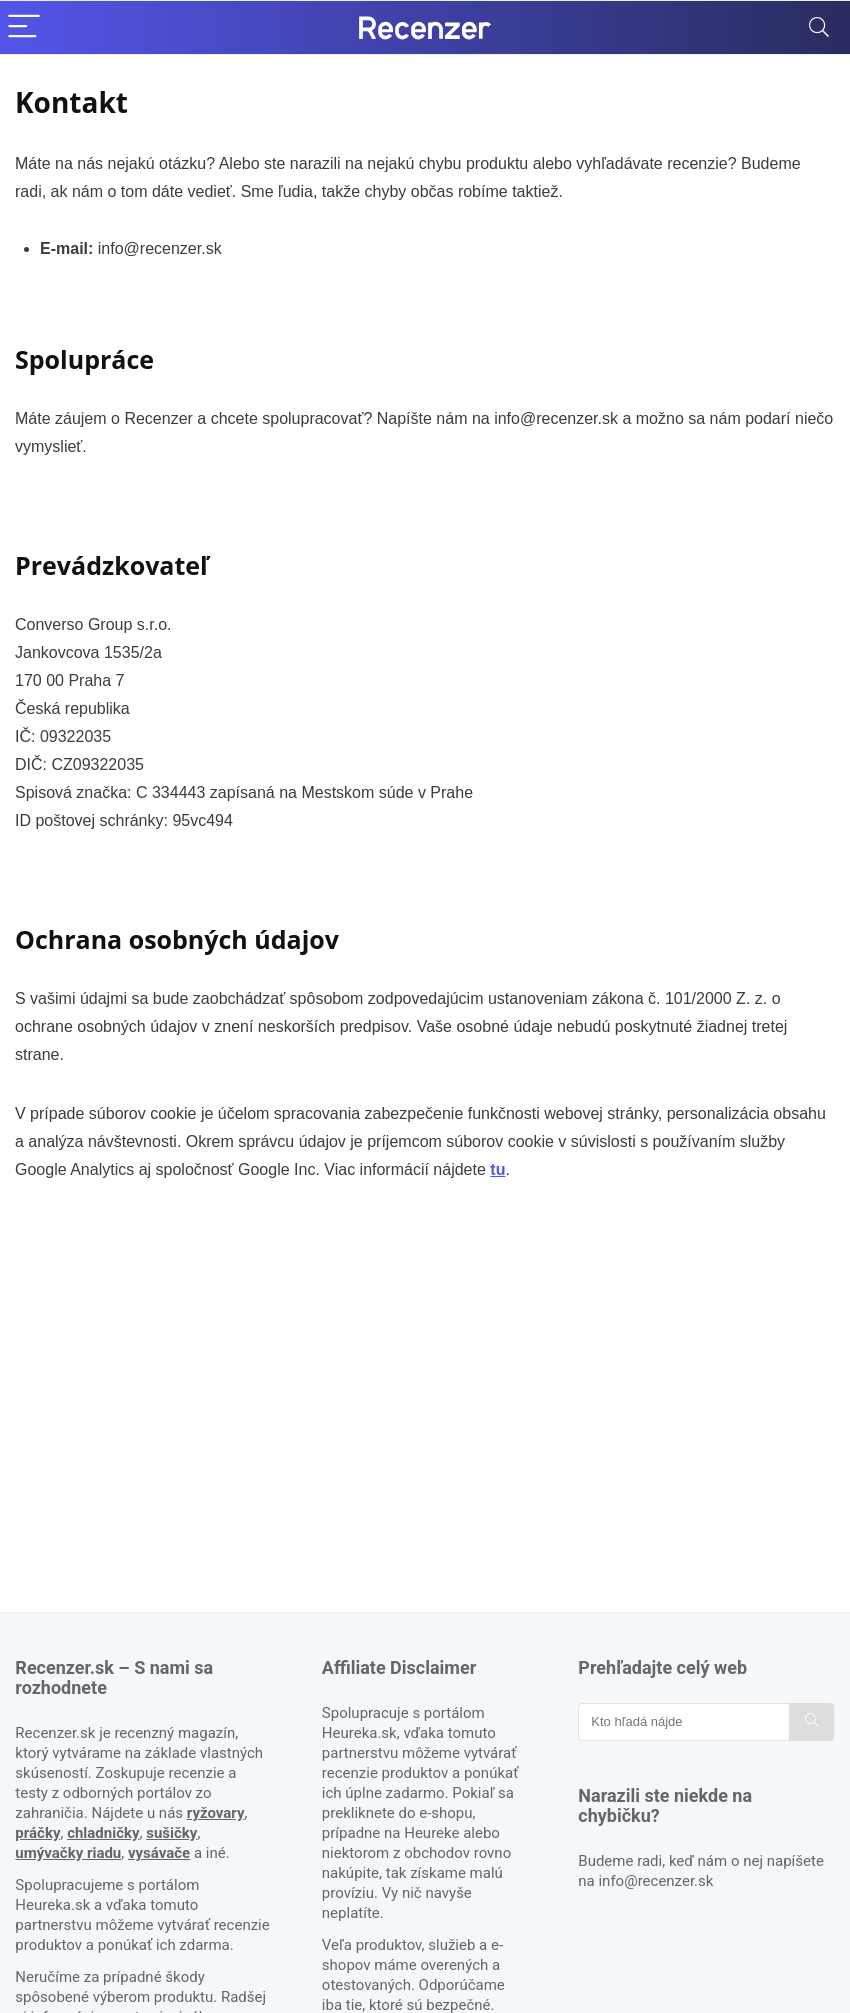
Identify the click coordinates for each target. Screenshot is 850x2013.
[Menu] (24, 27)
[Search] (819, 27)
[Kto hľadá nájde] (811, 1722)
